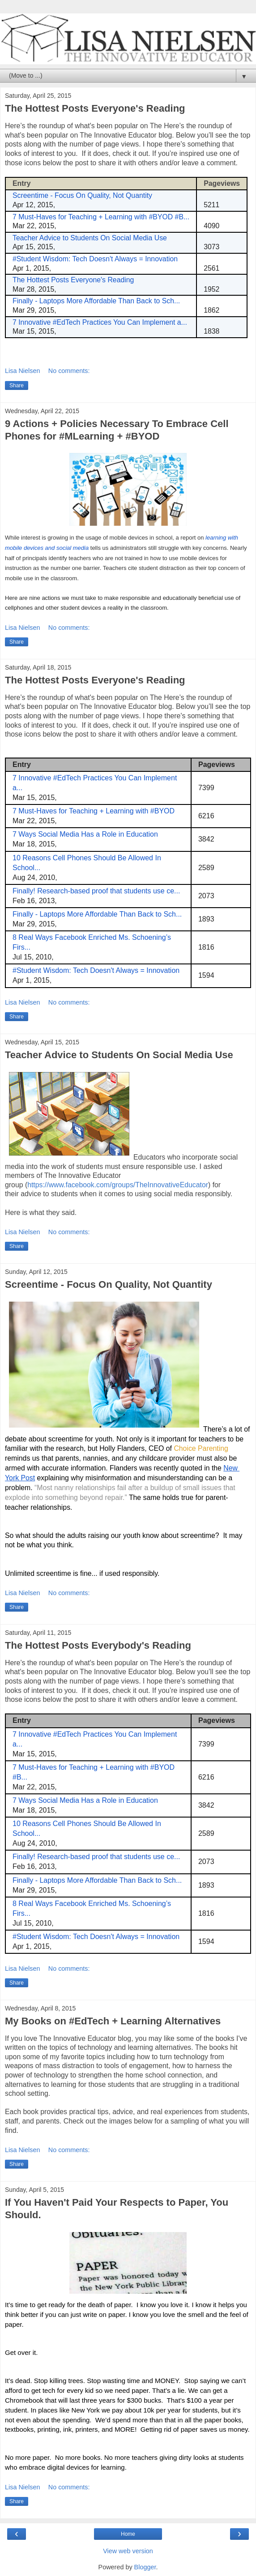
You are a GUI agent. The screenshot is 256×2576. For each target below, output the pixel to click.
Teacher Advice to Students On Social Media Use (119, 1054)
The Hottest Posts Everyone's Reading (95, 108)
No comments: (69, 370)
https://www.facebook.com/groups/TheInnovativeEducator (117, 1185)
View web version (128, 2551)
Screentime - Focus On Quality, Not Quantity (108, 1284)
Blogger (145, 2567)
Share (16, 385)
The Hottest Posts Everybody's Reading (98, 1645)
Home (128, 2534)
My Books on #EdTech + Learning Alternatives (113, 2021)
